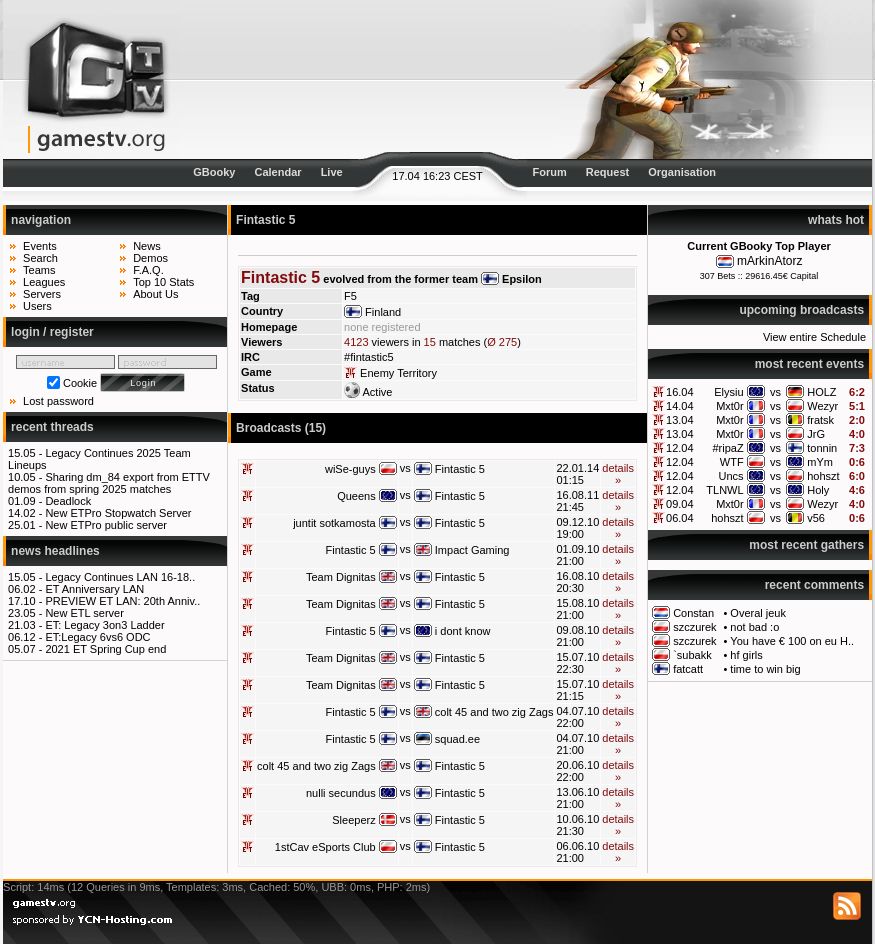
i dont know (463, 631)
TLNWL (724, 490)
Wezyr (822, 406)
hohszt (823, 476)
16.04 (680, 392)
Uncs (731, 476)
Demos (150, 258)
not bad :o (754, 627)
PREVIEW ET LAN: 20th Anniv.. (122, 601)
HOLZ (821, 392)
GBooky (214, 172)
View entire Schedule (814, 337)
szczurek (694, 627)
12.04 (680, 448)
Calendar (278, 172)
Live (332, 172)
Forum (549, 172)
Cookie (80, 383)
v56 (816, 518)
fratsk (820, 420)
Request (607, 172)
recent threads (52, 427)
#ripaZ (727, 448)
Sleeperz (353, 820)
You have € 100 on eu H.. (792, 641)
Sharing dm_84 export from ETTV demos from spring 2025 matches (109, 483)
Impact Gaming (472, 550)
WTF (732, 462)
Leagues (44, 282)
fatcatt (688, 669)
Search (40, 258)
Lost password (58, 401)
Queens (356, 496)
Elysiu (728, 392)
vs (775, 392)
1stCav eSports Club (325, 847)
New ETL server (84, 613)
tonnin (822, 448)
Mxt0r (730, 406)
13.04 (680, 420)
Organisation (682, 172)
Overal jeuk (758, 613)
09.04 (680, 504)
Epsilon (522, 279)
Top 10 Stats (163, 282)
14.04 (680, 406)
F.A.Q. (148, 270)
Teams (39, 270)
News (147, 246)
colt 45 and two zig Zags (494, 712)
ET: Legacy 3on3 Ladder (104, 625)
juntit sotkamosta (334, 523)
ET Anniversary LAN (94, 589)
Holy (818, 490)
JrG (816, 434)
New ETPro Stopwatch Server (118, 513)
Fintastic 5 (460, 469)
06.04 (680, 518)
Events (40, 246)
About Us (155, 294)
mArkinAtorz (769, 261)
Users (37, 306)
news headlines (55, 551)
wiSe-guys (350, 469)
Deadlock (68, 501)
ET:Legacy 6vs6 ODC (97, 637)
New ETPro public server (106, 525)
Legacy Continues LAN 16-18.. (120, 577)
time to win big (765, 669)
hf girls (746, 655)
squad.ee (457, 739)
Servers (42, 294)
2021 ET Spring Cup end (105, 649)
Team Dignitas (341, 577)
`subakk (692, 655)
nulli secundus (341, 793)
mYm (820, 462)
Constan (693, 613)
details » (618, 474)
